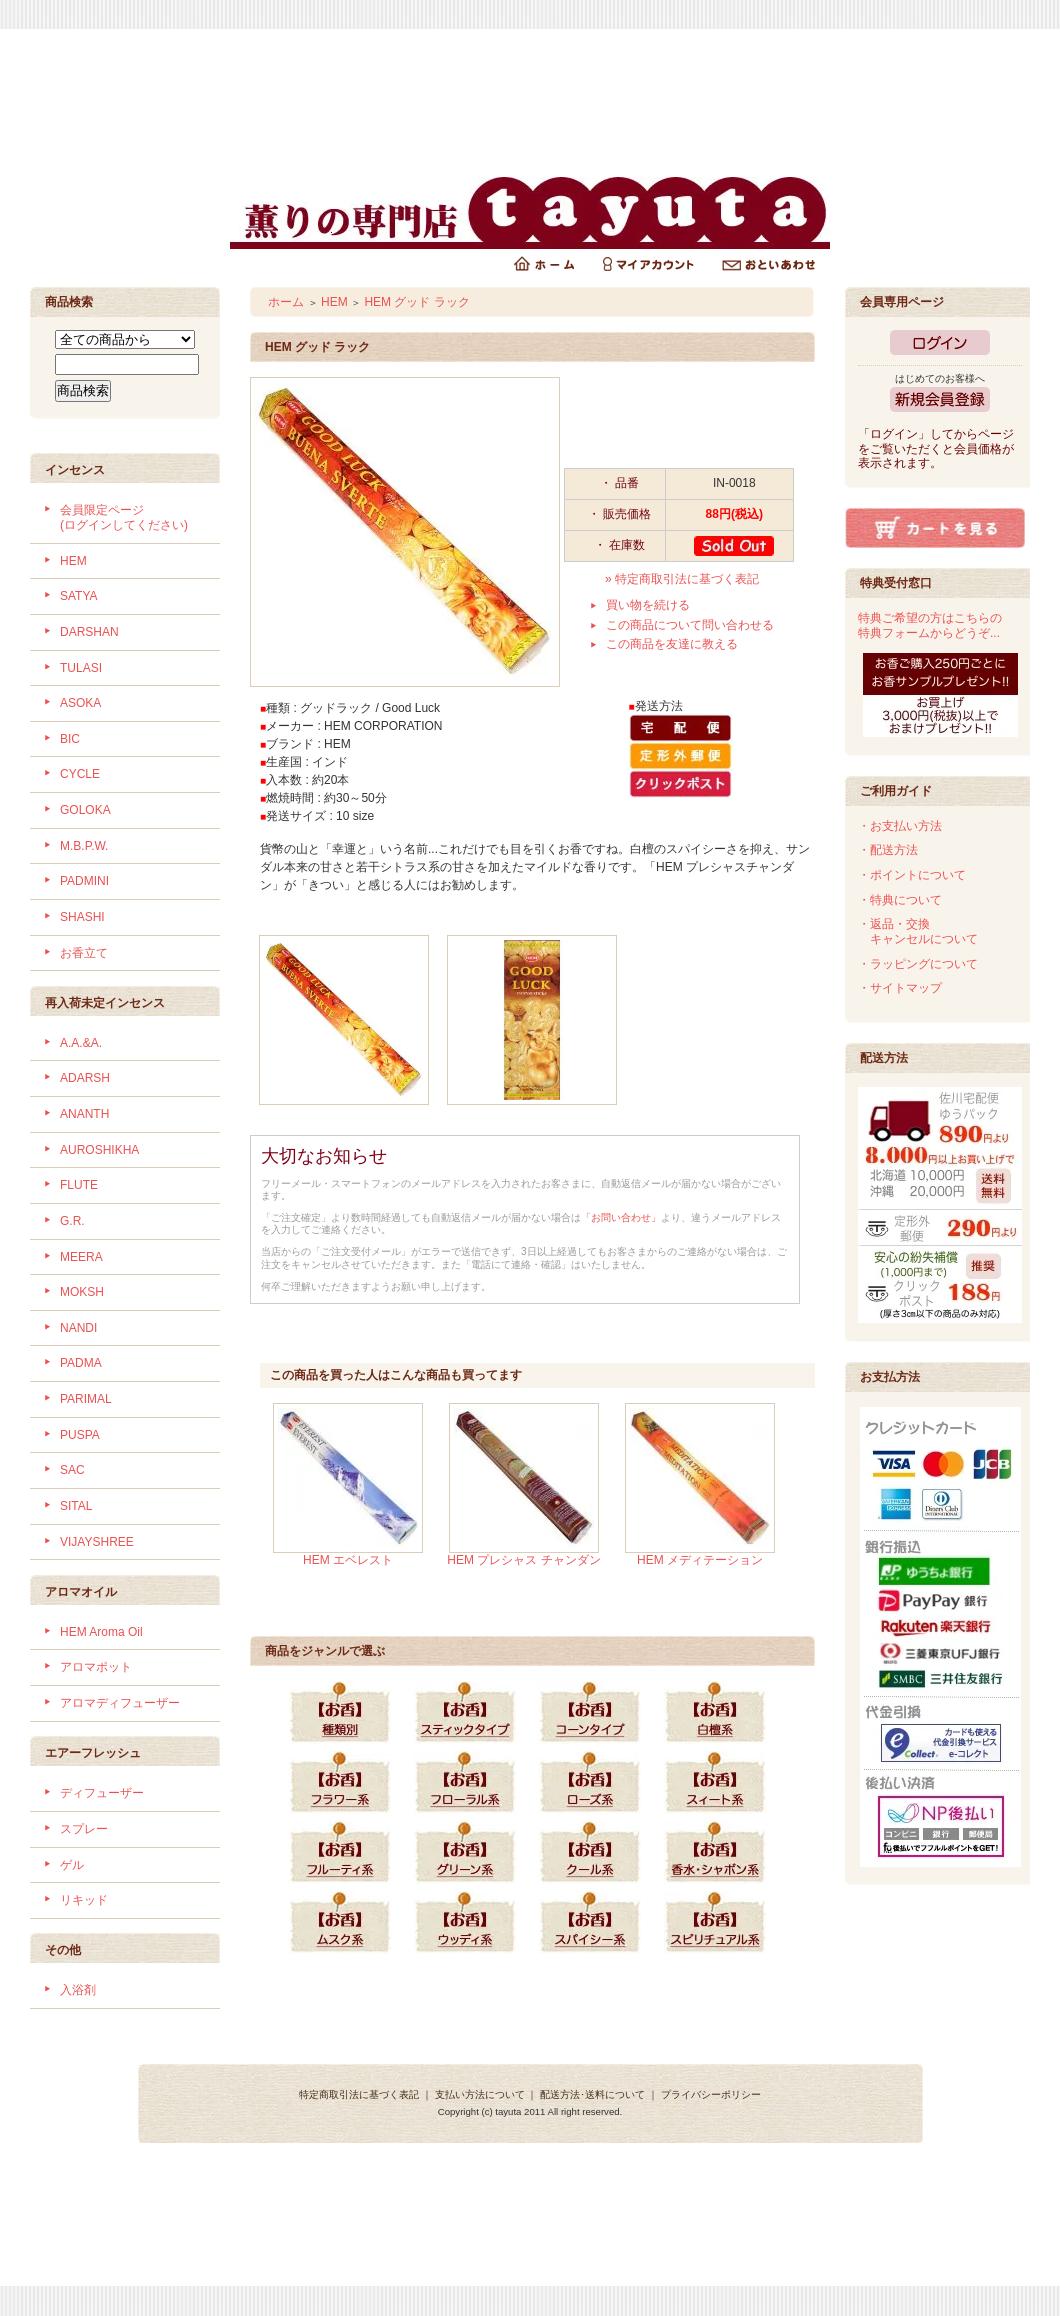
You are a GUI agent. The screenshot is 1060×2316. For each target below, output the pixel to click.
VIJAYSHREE (97, 1542)
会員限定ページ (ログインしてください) (124, 517)
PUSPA (80, 1435)
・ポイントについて (912, 875)
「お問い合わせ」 (621, 1217)
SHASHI (82, 917)
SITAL (76, 1506)
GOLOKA (85, 810)
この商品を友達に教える (672, 644)
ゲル (72, 1865)
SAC (72, 1470)
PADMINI (84, 881)
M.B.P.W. (84, 846)
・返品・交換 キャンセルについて (918, 931)
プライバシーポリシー (711, 2094)
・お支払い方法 (900, 826)
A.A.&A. (81, 1043)
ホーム (286, 302)
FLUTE (79, 1185)
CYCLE (80, 774)
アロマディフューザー (120, 1703)
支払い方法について (480, 2094)
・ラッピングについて (918, 964)
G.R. (72, 1221)
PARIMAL (86, 1399)
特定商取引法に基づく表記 (359, 2094)
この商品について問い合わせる (690, 625)
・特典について (900, 900)
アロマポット (96, 1667)
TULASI (81, 668)
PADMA (81, 1363)
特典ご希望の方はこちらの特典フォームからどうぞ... (930, 625)
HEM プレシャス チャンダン (523, 1560)
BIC (70, 739)
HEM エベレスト (348, 1560)
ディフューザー (102, 1793)
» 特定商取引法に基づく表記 (682, 579)
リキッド (84, 1900)
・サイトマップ (900, 988)
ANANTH (84, 1114)
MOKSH (82, 1292)
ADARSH (85, 1078)
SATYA (79, 596)
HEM (73, 561)
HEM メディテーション (700, 1560)
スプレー (84, 1829)
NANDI (78, 1328)
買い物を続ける (648, 605)
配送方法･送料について (592, 2094)
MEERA (81, 1257)
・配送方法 (888, 850)
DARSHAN (89, 632)
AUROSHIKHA (99, 1150)
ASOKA (80, 703)
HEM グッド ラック (416, 302)
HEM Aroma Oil (101, 1632)
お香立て (84, 953)
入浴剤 (78, 1990)
